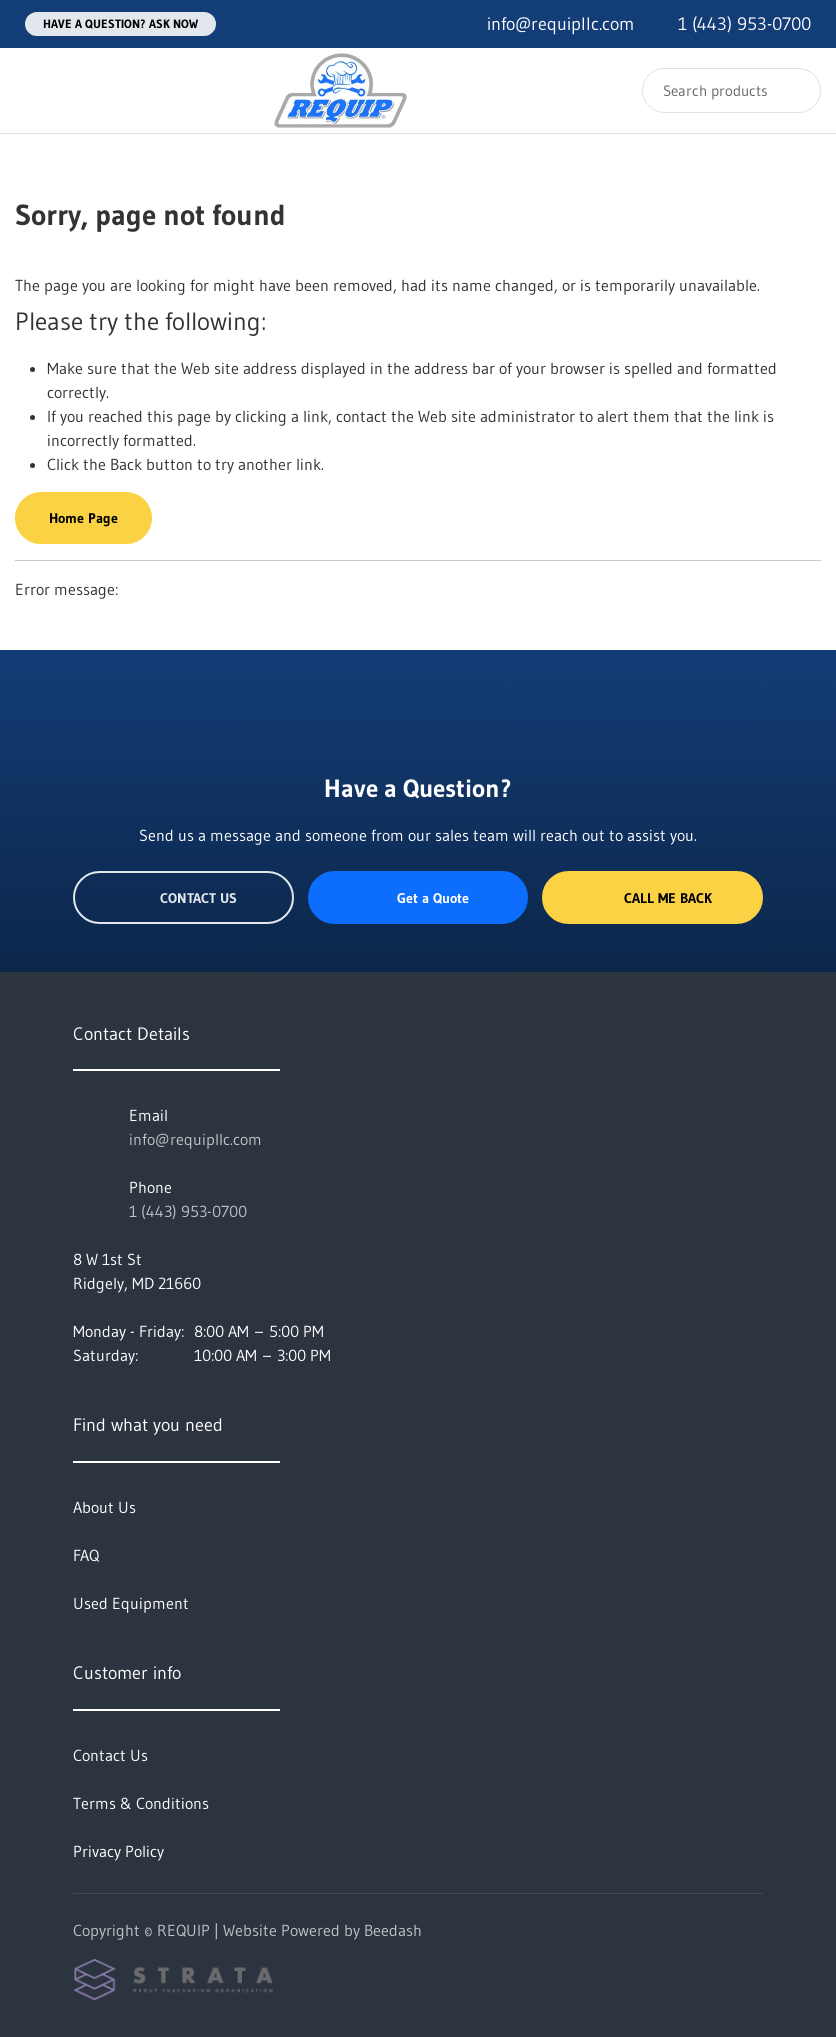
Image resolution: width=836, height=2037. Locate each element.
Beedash (393, 1930)
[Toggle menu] (35, 90)
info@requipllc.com (195, 1139)
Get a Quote (418, 898)
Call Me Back (653, 898)
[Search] (731, 90)
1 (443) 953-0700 (188, 1211)
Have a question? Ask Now (120, 23)
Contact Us (183, 898)
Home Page (83, 518)
